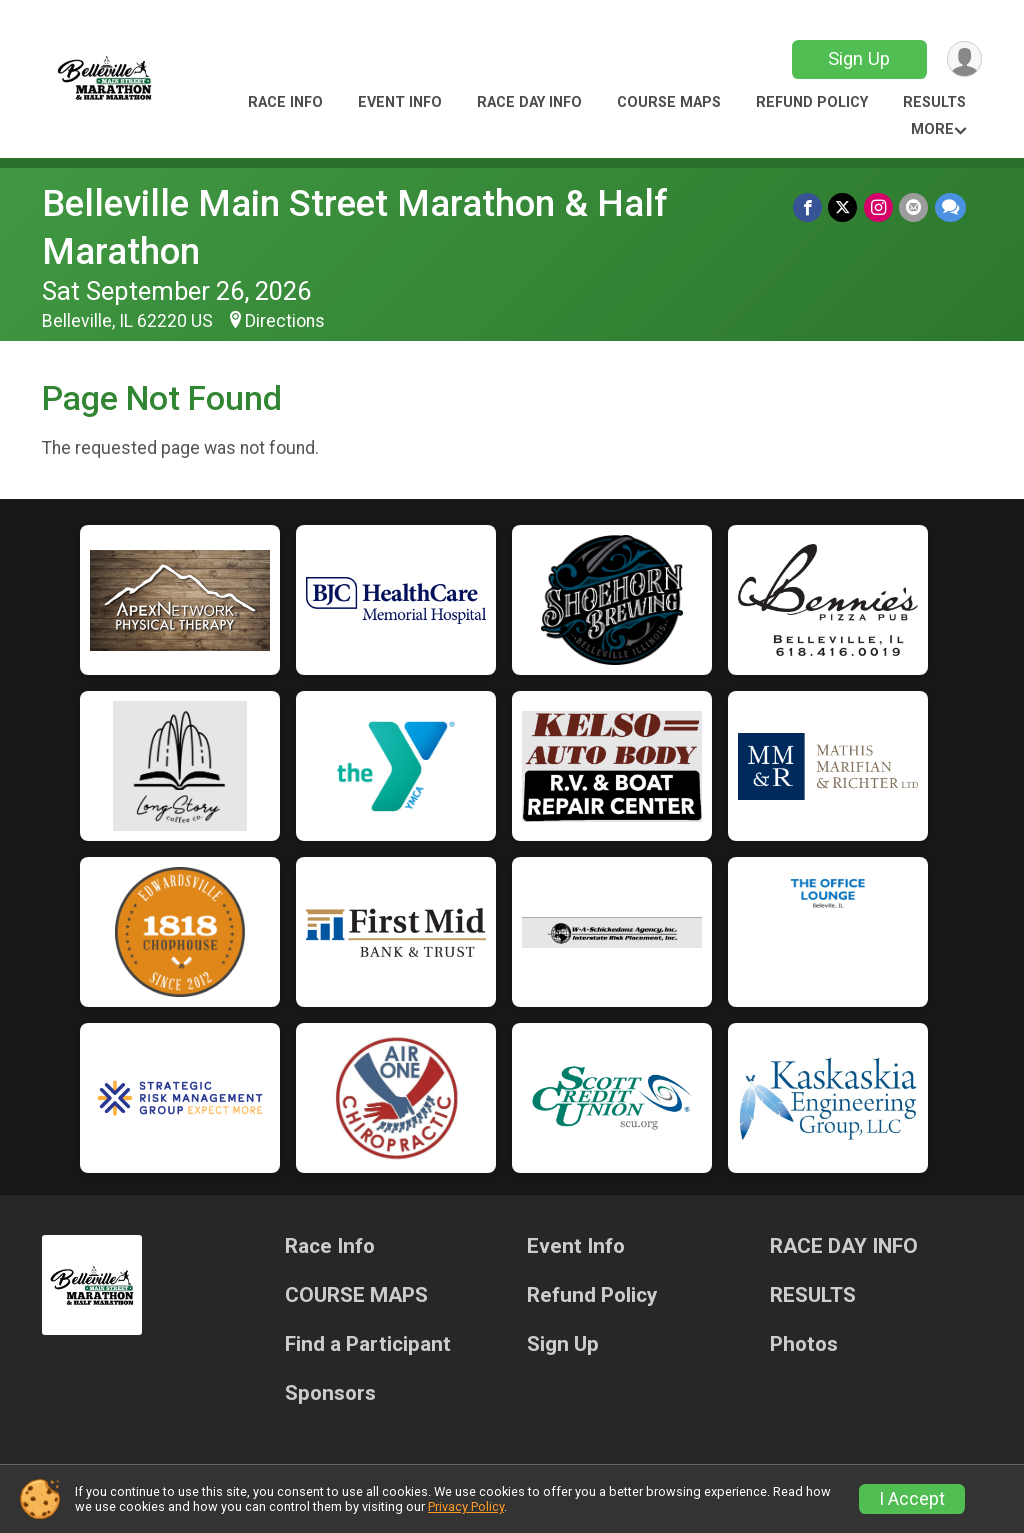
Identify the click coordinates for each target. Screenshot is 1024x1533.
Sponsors (330, 1393)
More (932, 129)
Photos (804, 1344)
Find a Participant (368, 1344)
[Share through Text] (950, 207)
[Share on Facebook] (809, 207)
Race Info (285, 102)
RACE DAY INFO (529, 102)
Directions (285, 321)
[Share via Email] (914, 207)
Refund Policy (812, 102)
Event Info (400, 102)
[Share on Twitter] (844, 207)
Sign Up (858, 58)
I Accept (912, 1499)
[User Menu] (963, 59)
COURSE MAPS (669, 102)
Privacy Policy (466, 1506)
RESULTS (934, 102)
